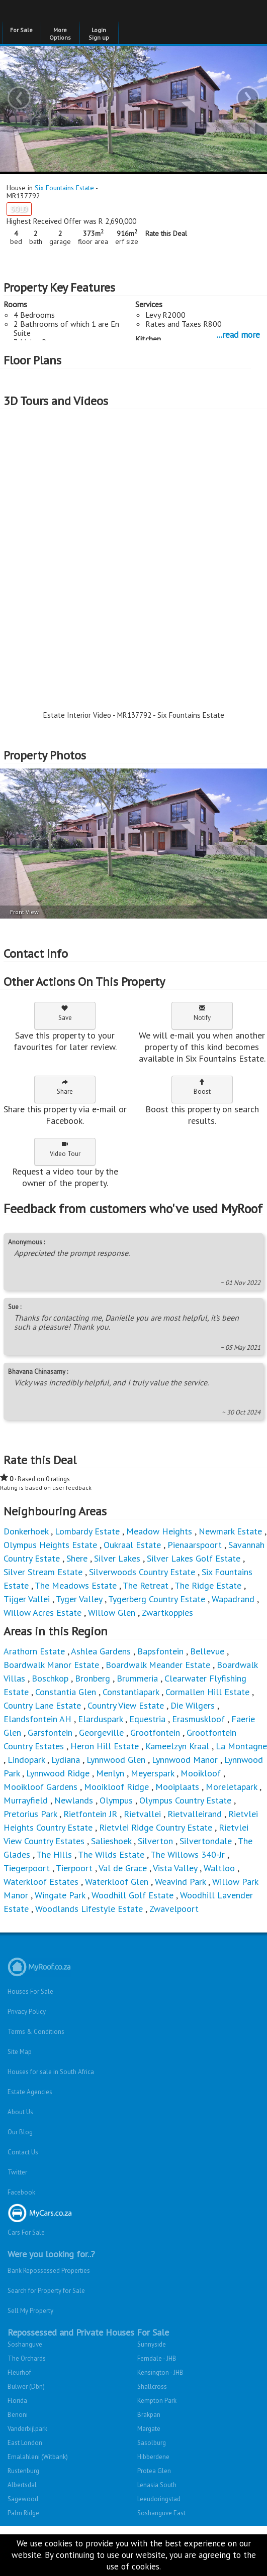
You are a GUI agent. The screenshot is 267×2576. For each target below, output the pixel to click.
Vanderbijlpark (27, 2428)
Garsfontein (50, 1732)
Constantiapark (131, 1692)
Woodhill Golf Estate (132, 1895)
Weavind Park (180, 1881)
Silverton (155, 1841)
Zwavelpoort (174, 1908)
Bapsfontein (160, 1651)
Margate (148, 2428)
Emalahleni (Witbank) (38, 2457)
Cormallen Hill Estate (207, 1692)
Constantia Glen (65, 1692)
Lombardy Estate (87, 1531)
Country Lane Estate (42, 1705)
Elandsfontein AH (37, 1719)
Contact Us (23, 2152)
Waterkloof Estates (41, 1881)
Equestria (147, 1719)
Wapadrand (233, 1599)
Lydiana (65, 1759)
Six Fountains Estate (64, 187)
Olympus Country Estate (185, 1800)
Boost (202, 1087)
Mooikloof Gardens (40, 1786)
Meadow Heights (159, 1531)
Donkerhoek (26, 1531)
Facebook (21, 2192)
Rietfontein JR (90, 1814)
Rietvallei (142, 1814)
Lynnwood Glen (115, 1759)
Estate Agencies (30, 2092)
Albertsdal (22, 2485)
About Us (20, 2112)
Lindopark (26, 1759)
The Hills (54, 1854)
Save (65, 1013)
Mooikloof (201, 1773)
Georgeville (101, 1732)
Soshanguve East (161, 2513)
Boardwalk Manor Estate (51, 1664)
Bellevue (207, 1651)
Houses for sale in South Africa (51, 2072)
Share (65, 1087)
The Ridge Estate (207, 1585)
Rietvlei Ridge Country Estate (155, 1827)
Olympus (116, 1800)
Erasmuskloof (198, 1719)
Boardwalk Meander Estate (158, 1664)
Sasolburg (151, 2442)
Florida (17, 2400)
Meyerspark (152, 1773)
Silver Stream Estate (43, 1572)
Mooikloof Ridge (116, 1786)
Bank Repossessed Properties (49, 2270)
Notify (202, 1013)
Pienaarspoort (194, 1545)
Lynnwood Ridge (58, 1773)
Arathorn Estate (34, 1651)
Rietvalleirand (194, 1814)
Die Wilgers (192, 1705)
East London (25, 2442)
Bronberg (92, 1678)
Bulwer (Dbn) (26, 2386)
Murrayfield (26, 1800)
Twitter (17, 2172)
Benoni (18, 2414)
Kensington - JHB (160, 2372)
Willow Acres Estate (42, 1612)
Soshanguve (25, 2344)
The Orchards (27, 2358)
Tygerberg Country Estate (156, 1599)
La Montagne (241, 1746)
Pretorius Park (30, 1814)
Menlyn (110, 1773)
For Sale (21, 30)
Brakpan (148, 2414)
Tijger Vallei (27, 1599)
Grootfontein (155, 1732)
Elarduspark (100, 1719)
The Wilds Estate (111, 1854)
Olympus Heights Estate (50, 1545)
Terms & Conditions (36, 2031)
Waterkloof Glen (116, 1881)
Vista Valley (175, 1868)
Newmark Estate (230, 1531)
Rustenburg (23, 2471)
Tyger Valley (79, 1599)
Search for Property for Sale (46, 2290)
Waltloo (219, 1868)
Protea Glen (154, 2471)
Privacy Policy (27, 2011)
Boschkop (50, 1678)
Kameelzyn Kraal (177, 1746)
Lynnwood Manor (185, 1759)
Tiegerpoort (27, 1868)
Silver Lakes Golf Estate (193, 1558)
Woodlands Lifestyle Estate (89, 1908)
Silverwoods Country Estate (142, 1572)
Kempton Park (156, 2400)
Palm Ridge (23, 2513)
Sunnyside (151, 2344)
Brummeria (137, 1678)
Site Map (20, 2051)
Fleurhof (19, 2372)
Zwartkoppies (167, 1612)
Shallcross (152, 2386)
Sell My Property (30, 2310)
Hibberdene (153, 2457)
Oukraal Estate (132, 1545)
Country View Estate (125, 1705)
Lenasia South (156, 2485)
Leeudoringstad (159, 2499)
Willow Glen (111, 1612)
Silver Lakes (117, 1558)
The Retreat (145, 1585)
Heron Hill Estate (104, 1746)
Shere (76, 1558)
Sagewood (23, 2499)
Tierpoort (74, 1868)
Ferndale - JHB (156, 2358)
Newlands (73, 1800)
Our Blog (20, 2132)
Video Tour (65, 1149)
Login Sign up (98, 33)
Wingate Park (60, 1895)
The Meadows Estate (76, 1585)
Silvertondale (206, 1841)
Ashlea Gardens (101, 1651)
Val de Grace (123, 1868)
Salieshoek (111, 1841)
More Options (60, 33)
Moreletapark (231, 1786)
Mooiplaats (177, 1786)
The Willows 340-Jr (187, 1854)
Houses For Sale (30, 1991)
